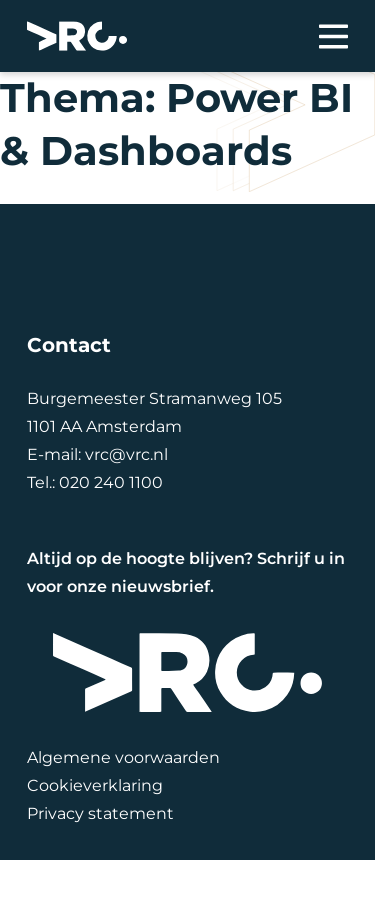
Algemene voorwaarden (123, 757)
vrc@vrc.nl (126, 454)
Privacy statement (100, 813)
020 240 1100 (111, 482)
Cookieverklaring (95, 785)
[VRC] (77, 36)
